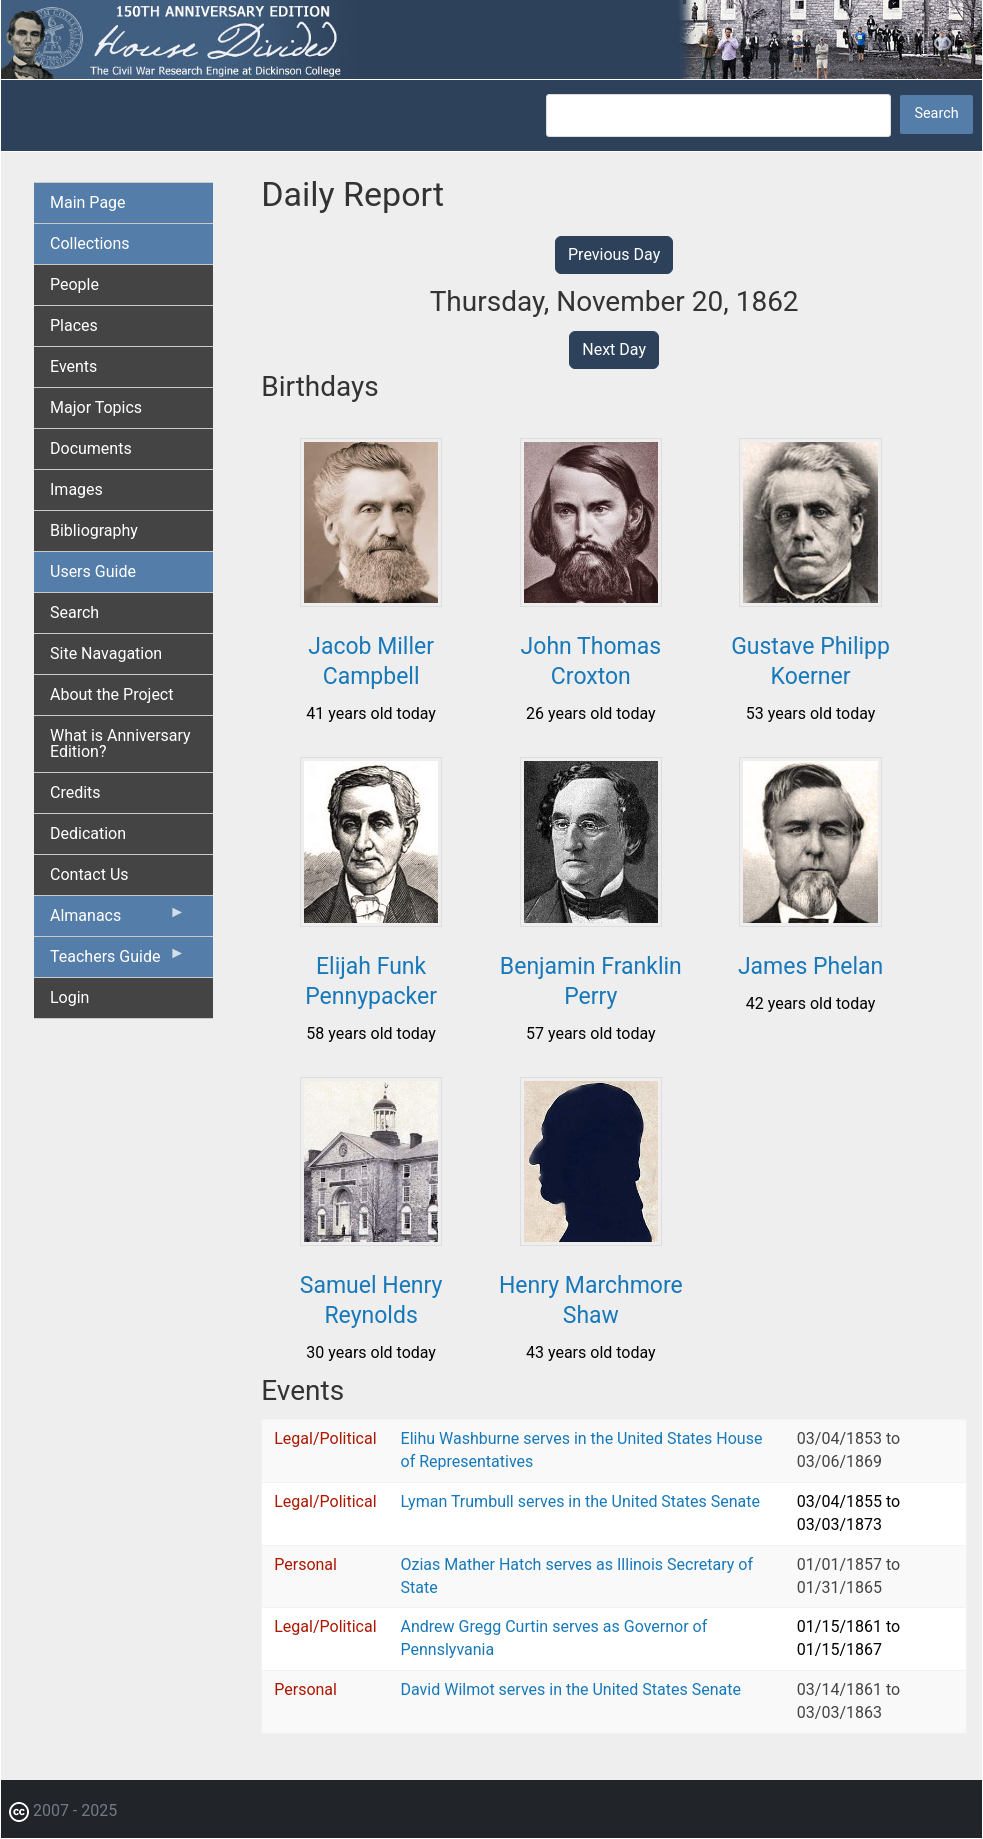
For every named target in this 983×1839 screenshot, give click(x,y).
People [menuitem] (74, 284)
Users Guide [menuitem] (93, 571)
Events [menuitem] (73, 366)
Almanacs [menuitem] (117, 920)
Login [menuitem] (69, 997)
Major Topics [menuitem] (96, 407)
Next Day (614, 349)
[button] (371, 599)
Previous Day (614, 254)
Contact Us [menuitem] (89, 874)
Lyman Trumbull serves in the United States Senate (580, 1501)
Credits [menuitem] (75, 792)
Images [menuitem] (76, 489)
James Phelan (810, 966)
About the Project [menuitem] (111, 694)
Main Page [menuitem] (88, 202)
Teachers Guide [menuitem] (117, 961)
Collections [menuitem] (90, 243)
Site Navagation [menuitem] (106, 653)
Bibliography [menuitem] (94, 530)
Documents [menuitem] (91, 448)
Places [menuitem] (74, 325)
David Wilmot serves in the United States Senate (571, 1689)
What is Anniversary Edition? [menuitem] (120, 743)
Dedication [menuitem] (88, 833)
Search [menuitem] (74, 612)
